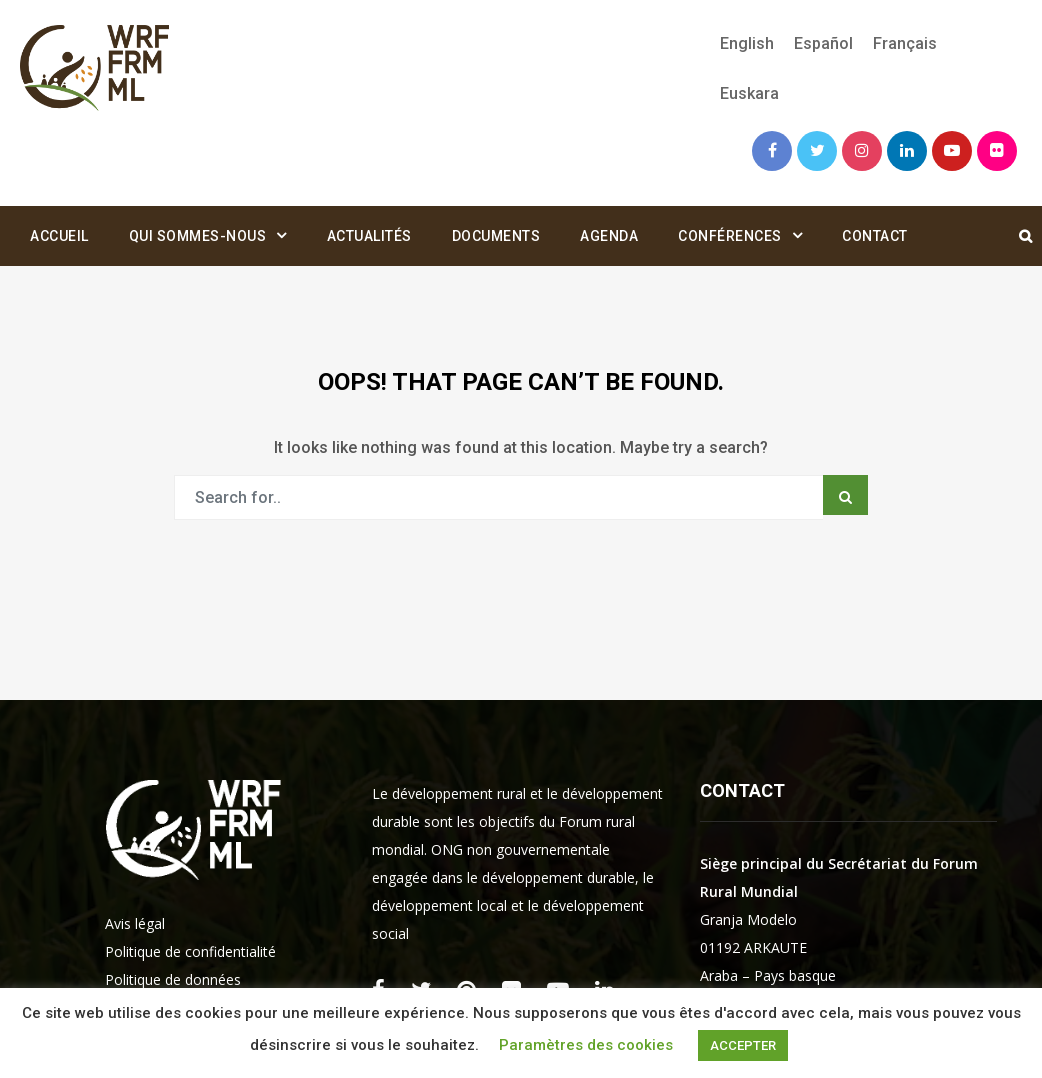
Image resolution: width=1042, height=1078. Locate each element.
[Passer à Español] (823, 44)
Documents (496, 236)
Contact (875, 236)
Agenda (609, 236)
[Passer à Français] (905, 44)
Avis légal (135, 923)
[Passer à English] (747, 44)
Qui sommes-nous (198, 236)
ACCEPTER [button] (743, 1045)
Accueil (59, 236)
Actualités (369, 236)
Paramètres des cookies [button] (586, 1045)
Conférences (730, 236)
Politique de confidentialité (190, 951)
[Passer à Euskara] (744, 94)
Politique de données (173, 979)
